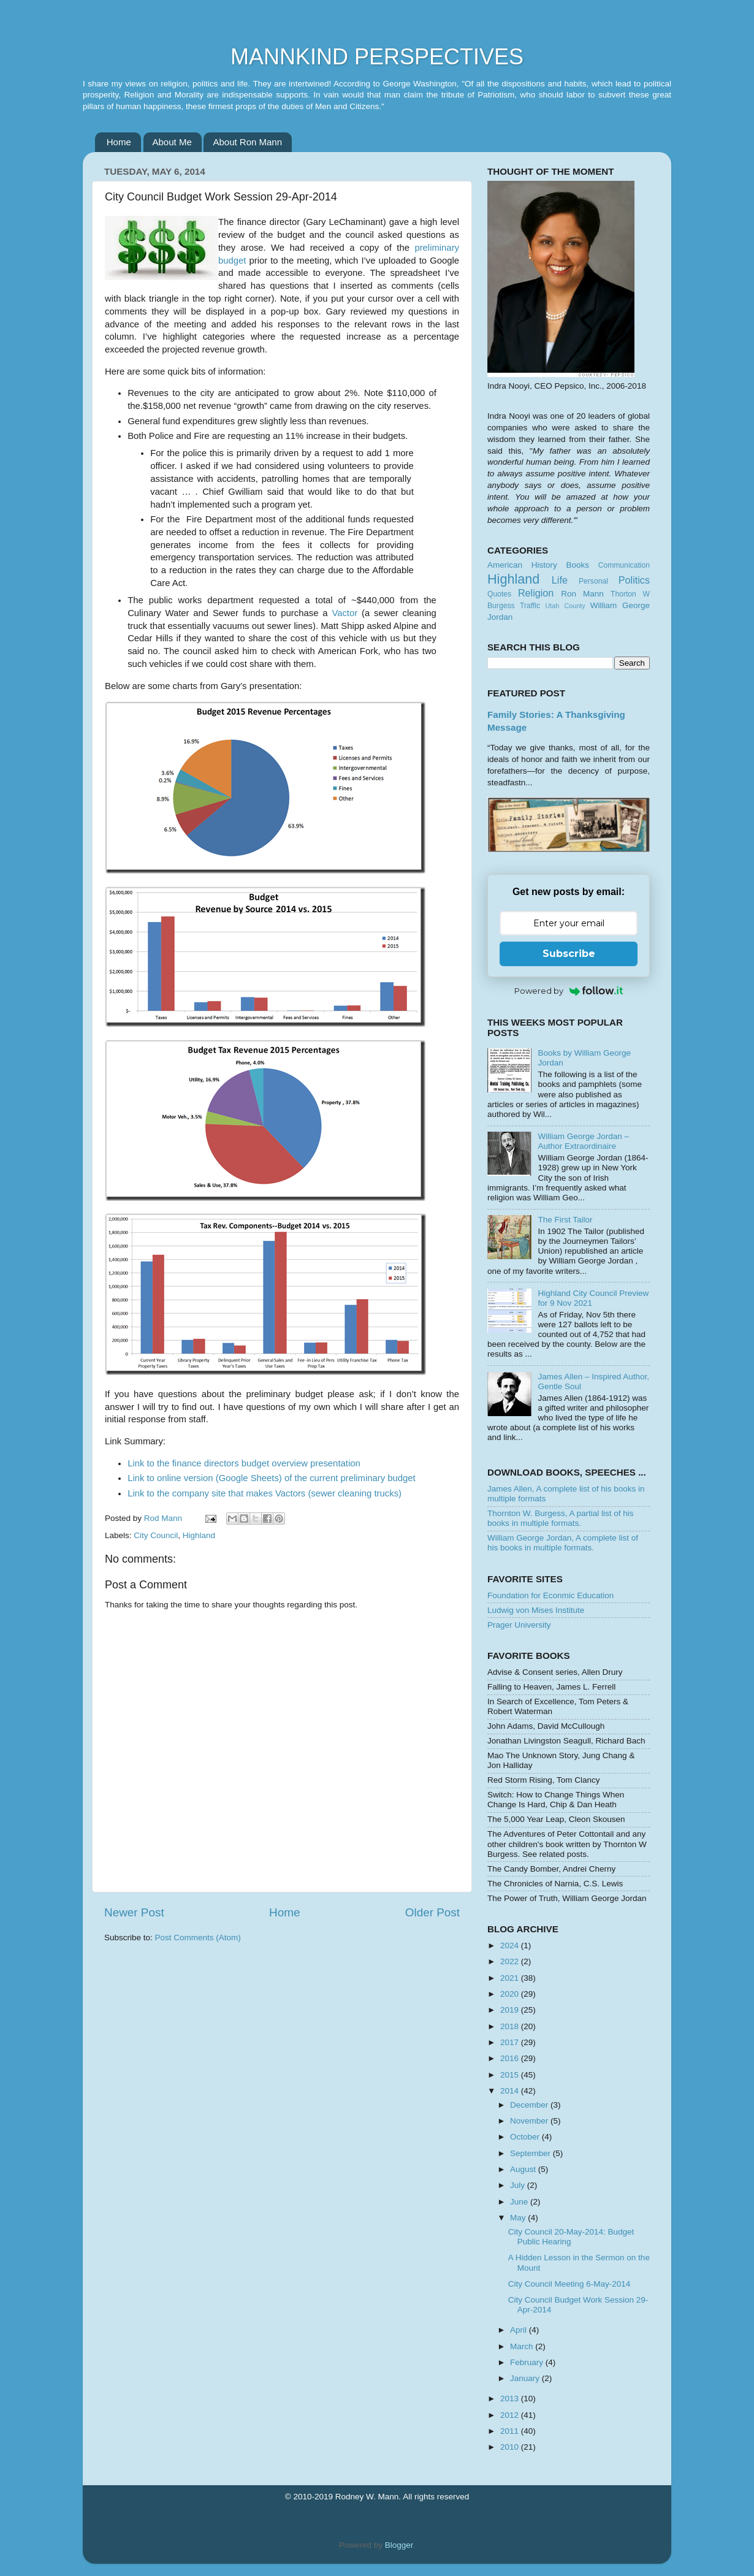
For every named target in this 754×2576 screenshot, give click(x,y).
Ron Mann (582, 593)
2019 (510, 2009)
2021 (510, 1978)
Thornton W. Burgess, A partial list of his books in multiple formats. (560, 1518)
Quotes (499, 594)
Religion (536, 592)
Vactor (344, 613)
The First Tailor (565, 1219)
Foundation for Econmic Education (550, 1595)
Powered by (568, 991)
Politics (634, 579)
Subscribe (569, 953)
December (530, 2104)
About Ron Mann (247, 142)
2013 (510, 2398)
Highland (199, 1535)
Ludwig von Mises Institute (535, 1610)
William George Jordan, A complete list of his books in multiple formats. (562, 1542)
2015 (510, 2074)
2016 (510, 2058)
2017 (510, 2042)
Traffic (530, 605)
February (528, 2362)
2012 (510, 2415)
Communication (624, 565)
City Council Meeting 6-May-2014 (569, 2283)
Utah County (565, 605)
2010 (510, 2447)
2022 (510, 1961)
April (519, 2329)
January (526, 2378)
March (522, 2346)
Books (577, 565)
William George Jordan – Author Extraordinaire (583, 1141)
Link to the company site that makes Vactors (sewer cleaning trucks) (265, 1493)
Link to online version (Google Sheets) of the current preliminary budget (271, 1478)
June (520, 2201)
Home (119, 142)
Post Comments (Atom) (198, 1937)
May (519, 2217)
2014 (510, 2090)
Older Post (432, 1912)
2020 (510, 1994)
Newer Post (134, 1912)
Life (560, 579)
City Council (156, 1535)
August (524, 2169)
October (526, 2136)
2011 (510, 2431)
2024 (510, 1945)
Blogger (399, 2545)
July (518, 2185)
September (531, 2153)
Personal (593, 581)
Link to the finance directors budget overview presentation (244, 1463)
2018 (510, 2026)
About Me (172, 142)
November (530, 2120)
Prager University (519, 1624)
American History (522, 565)
